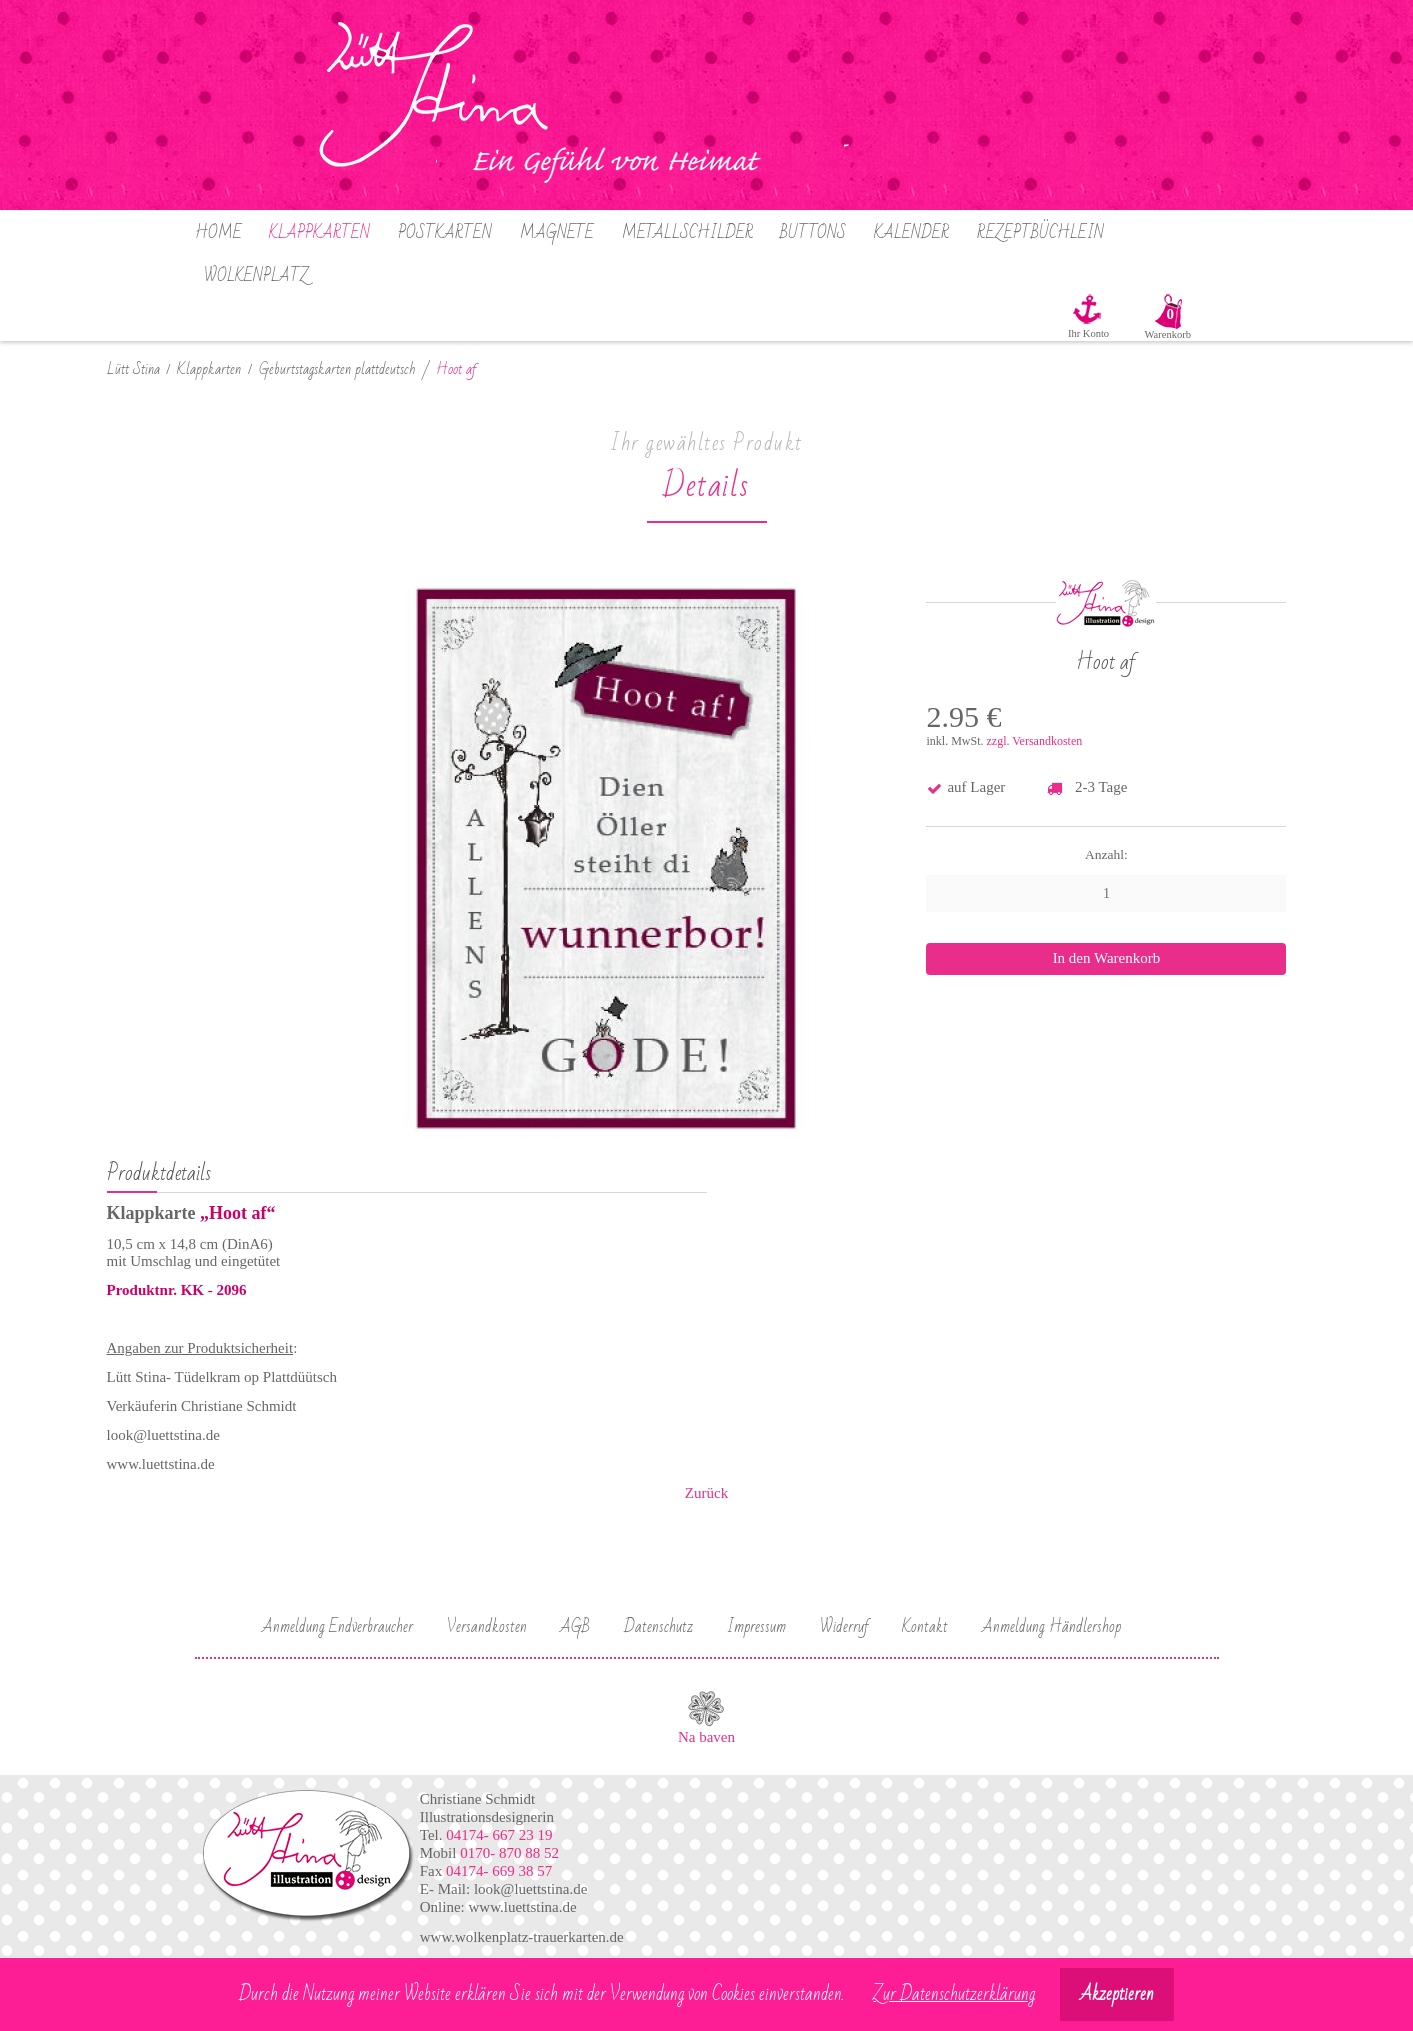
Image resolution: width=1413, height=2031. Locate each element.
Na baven (706, 1737)
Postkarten (445, 233)
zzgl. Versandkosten (1034, 741)
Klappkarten (319, 233)
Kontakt (925, 1627)
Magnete (557, 233)
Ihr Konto (1088, 333)
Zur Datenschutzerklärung (954, 1994)
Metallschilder (687, 233)
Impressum (756, 1627)
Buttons (813, 233)
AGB (575, 1627)
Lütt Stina (133, 369)
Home (218, 233)
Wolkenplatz (256, 276)
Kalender (911, 233)
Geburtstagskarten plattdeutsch (337, 369)
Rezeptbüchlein (1040, 233)
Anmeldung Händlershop (1051, 1627)
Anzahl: (1106, 854)
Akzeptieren (1117, 1994)
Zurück (706, 1493)
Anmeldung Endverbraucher (337, 1627)
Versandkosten (487, 1627)
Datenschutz (658, 1627)
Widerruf (844, 1627)
